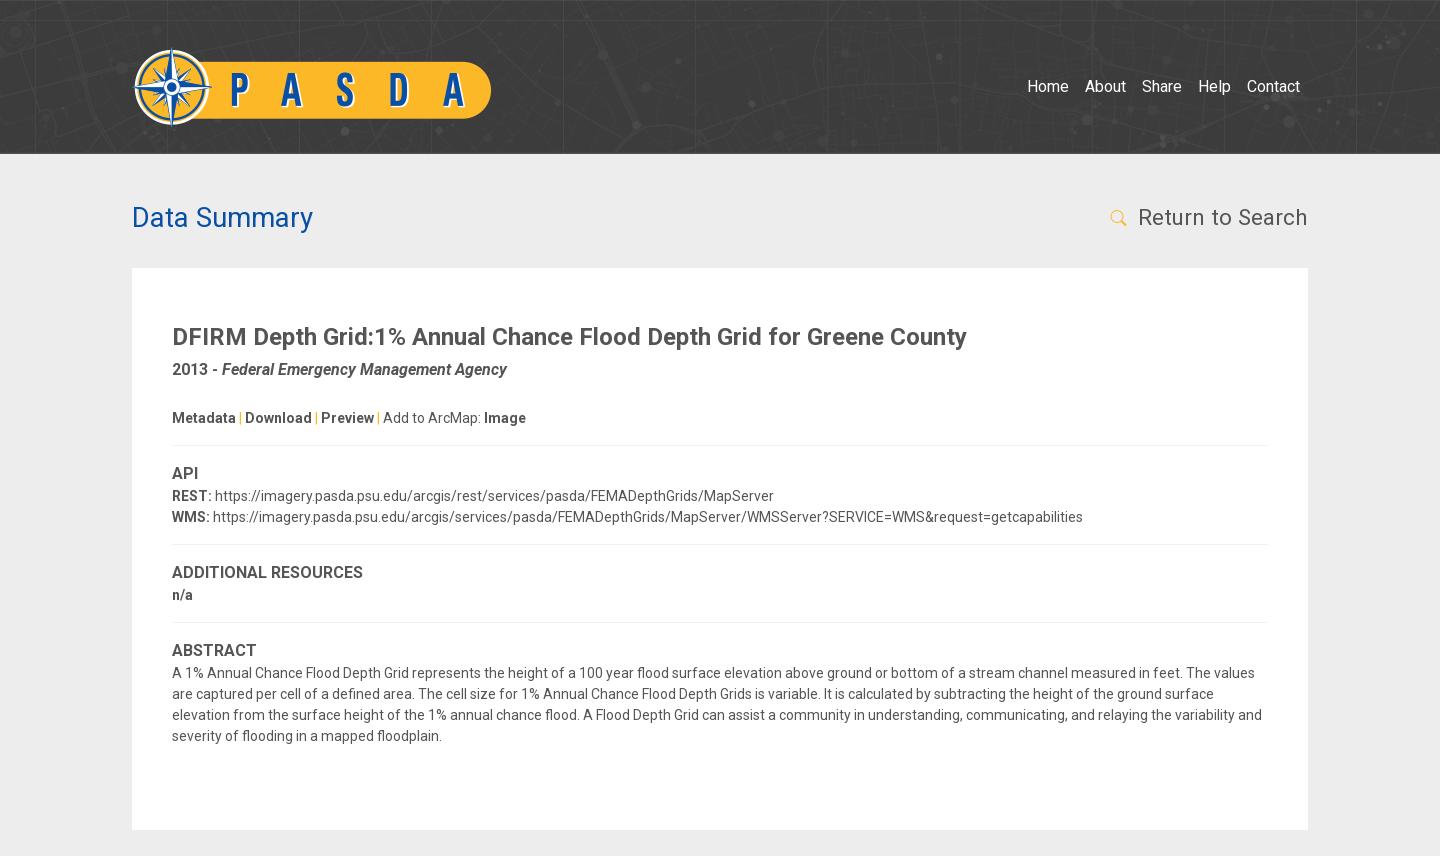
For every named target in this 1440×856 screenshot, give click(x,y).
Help (1214, 86)
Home (1048, 86)
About (1105, 86)
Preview (347, 418)
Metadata (204, 418)
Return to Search (1207, 217)
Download (278, 418)
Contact (1273, 86)
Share (1162, 86)
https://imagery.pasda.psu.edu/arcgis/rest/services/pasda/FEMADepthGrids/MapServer (494, 496)
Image (505, 418)
